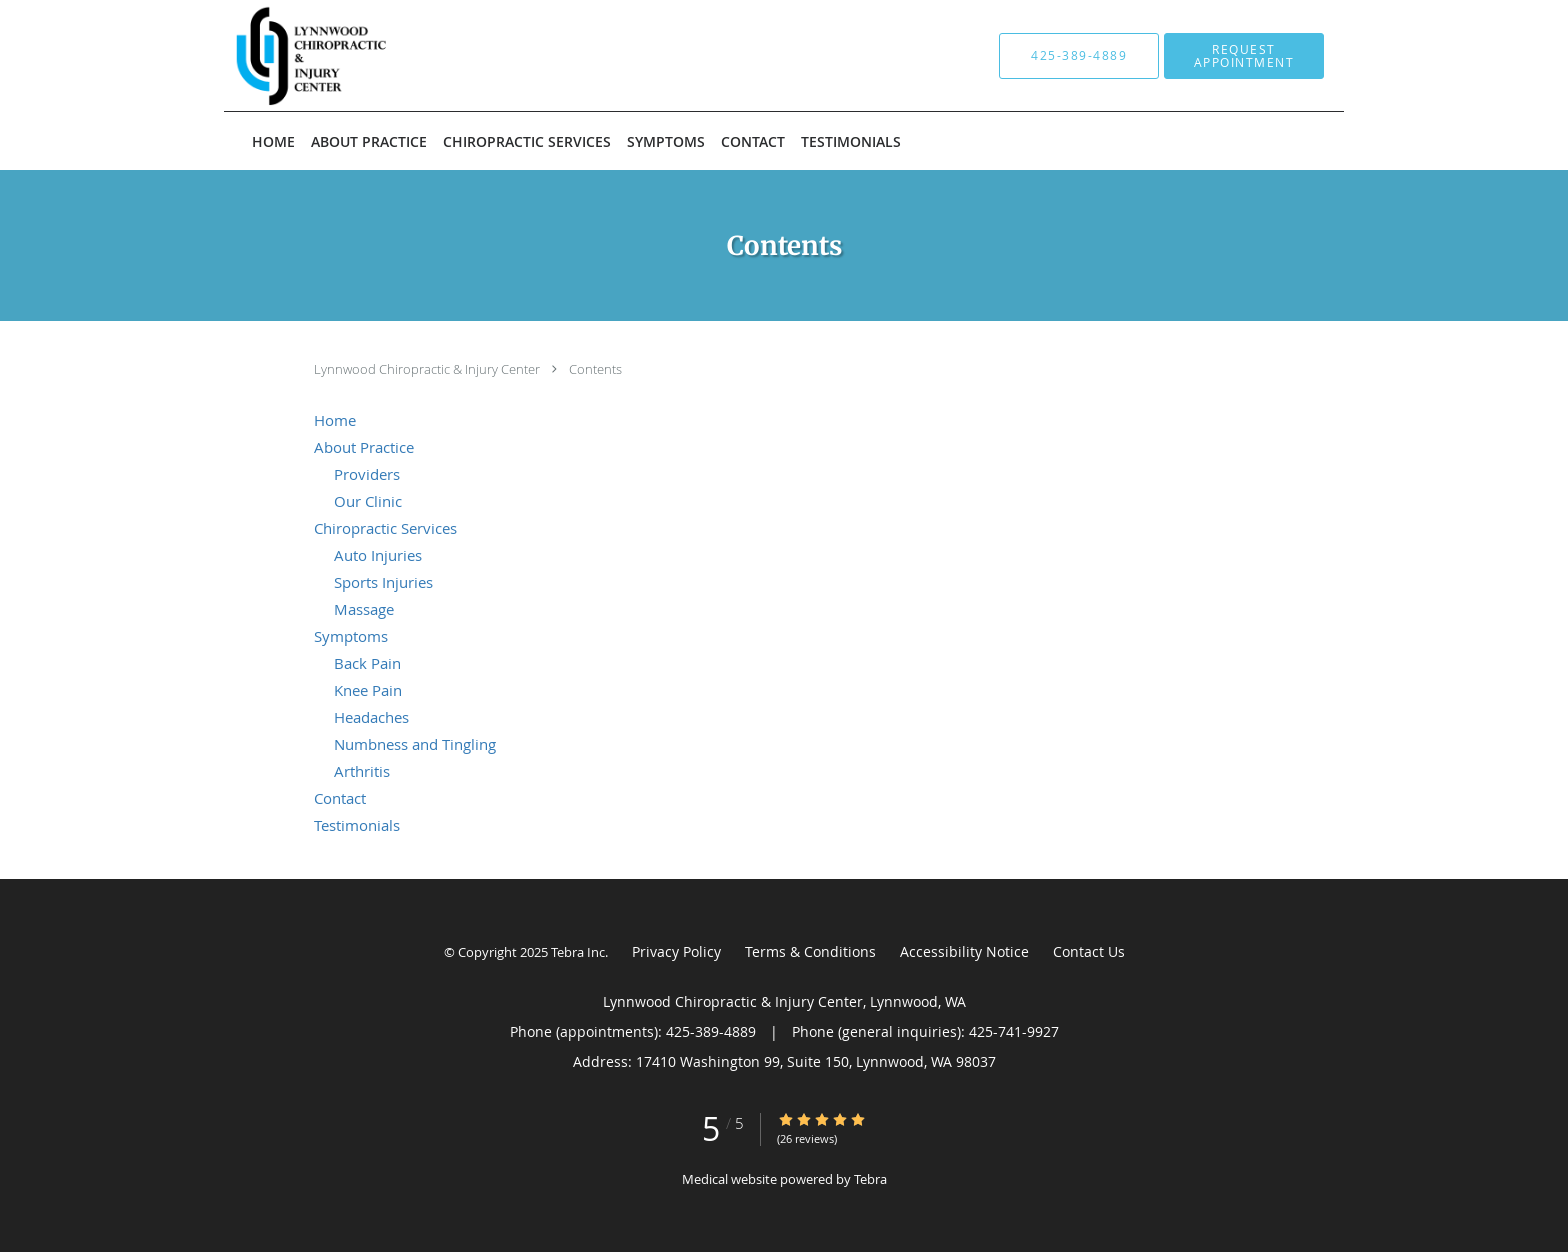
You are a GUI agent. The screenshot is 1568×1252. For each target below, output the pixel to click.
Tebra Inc (578, 952)
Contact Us (1089, 951)
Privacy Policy (676, 951)
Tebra (870, 1179)
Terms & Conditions (810, 951)
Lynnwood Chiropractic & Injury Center (428, 369)
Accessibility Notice (964, 951)
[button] (1244, 56)
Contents (595, 369)
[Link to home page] (427, 55)
